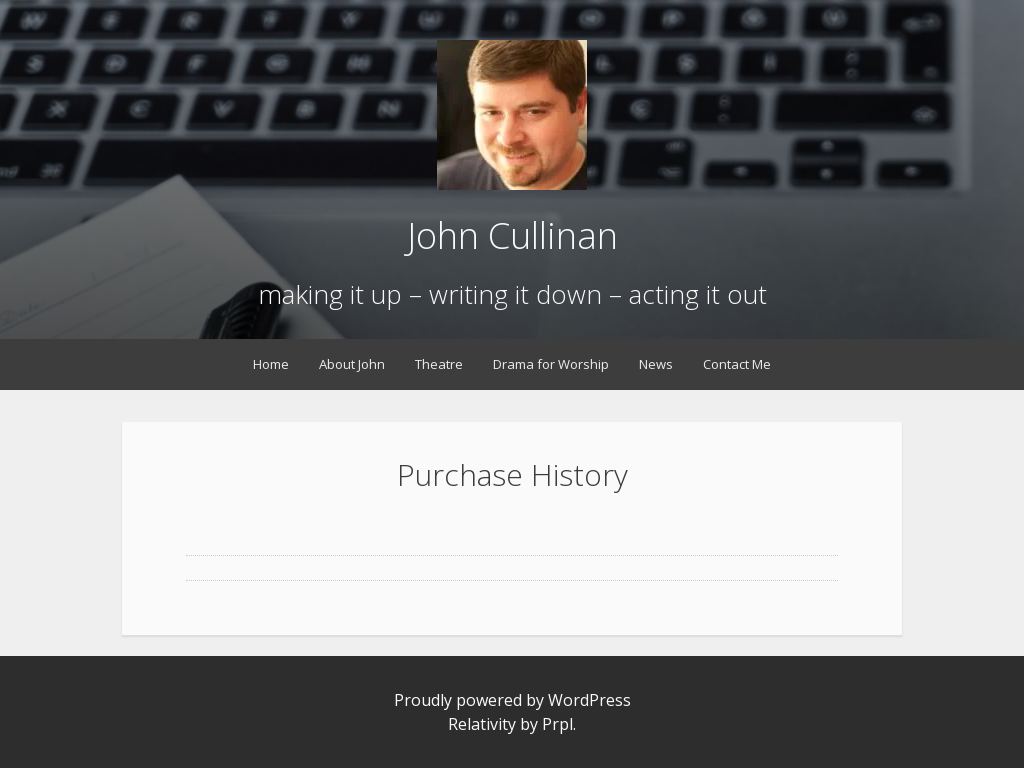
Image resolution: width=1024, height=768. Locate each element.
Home (271, 364)
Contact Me (737, 364)
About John (352, 364)
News (656, 364)
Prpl (557, 724)
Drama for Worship (551, 364)
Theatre (439, 364)
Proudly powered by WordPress (512, 700)
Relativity (482, 724)
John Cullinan (512, 235)
